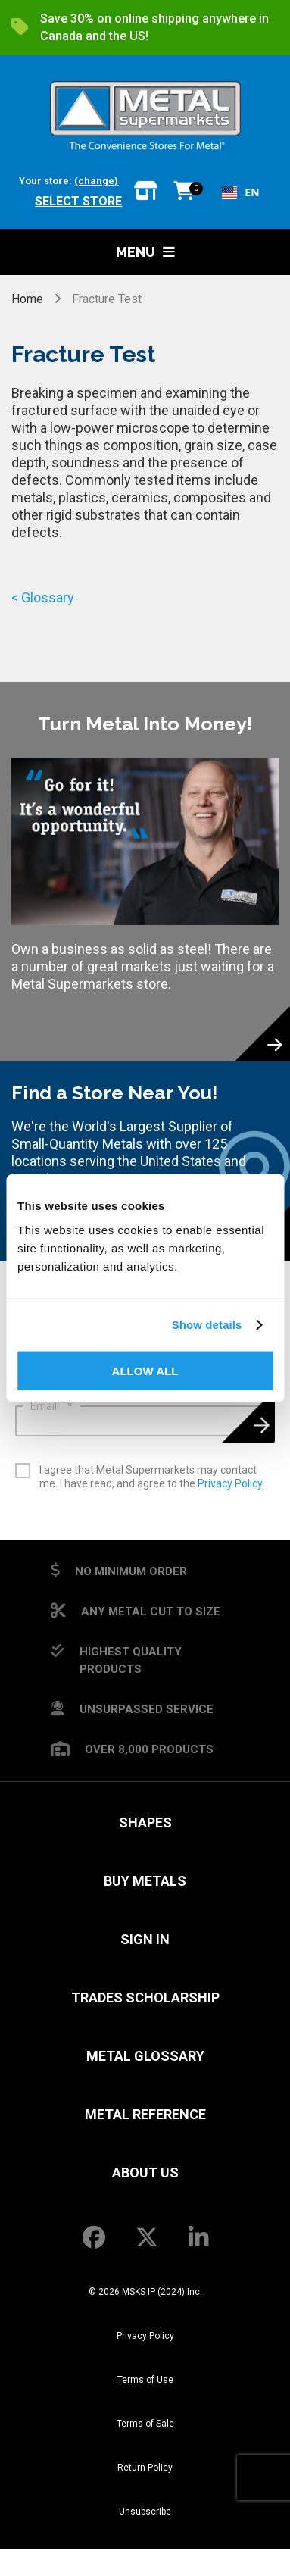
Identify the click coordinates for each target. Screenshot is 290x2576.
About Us (145, 2173)
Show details (207, 1324)
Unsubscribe (145, 2511)
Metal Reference (145, 2114)
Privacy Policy (230, 1483)
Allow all (145, 1370)
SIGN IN (145, 1939)
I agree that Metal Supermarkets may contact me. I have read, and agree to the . (151, 1477)
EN (240, 192)
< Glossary (42, 597)
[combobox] (240, 192)
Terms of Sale (145, 2423)
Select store (78, 201)
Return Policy (145, 2467)
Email (51, 1406)
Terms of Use (145, 2379)
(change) (96, 180)
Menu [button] (145, 252)
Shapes (145, 1822)
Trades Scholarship (145, 1997)
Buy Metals (145, 1881)
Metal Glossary (145, 2056)
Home (28, 299)
